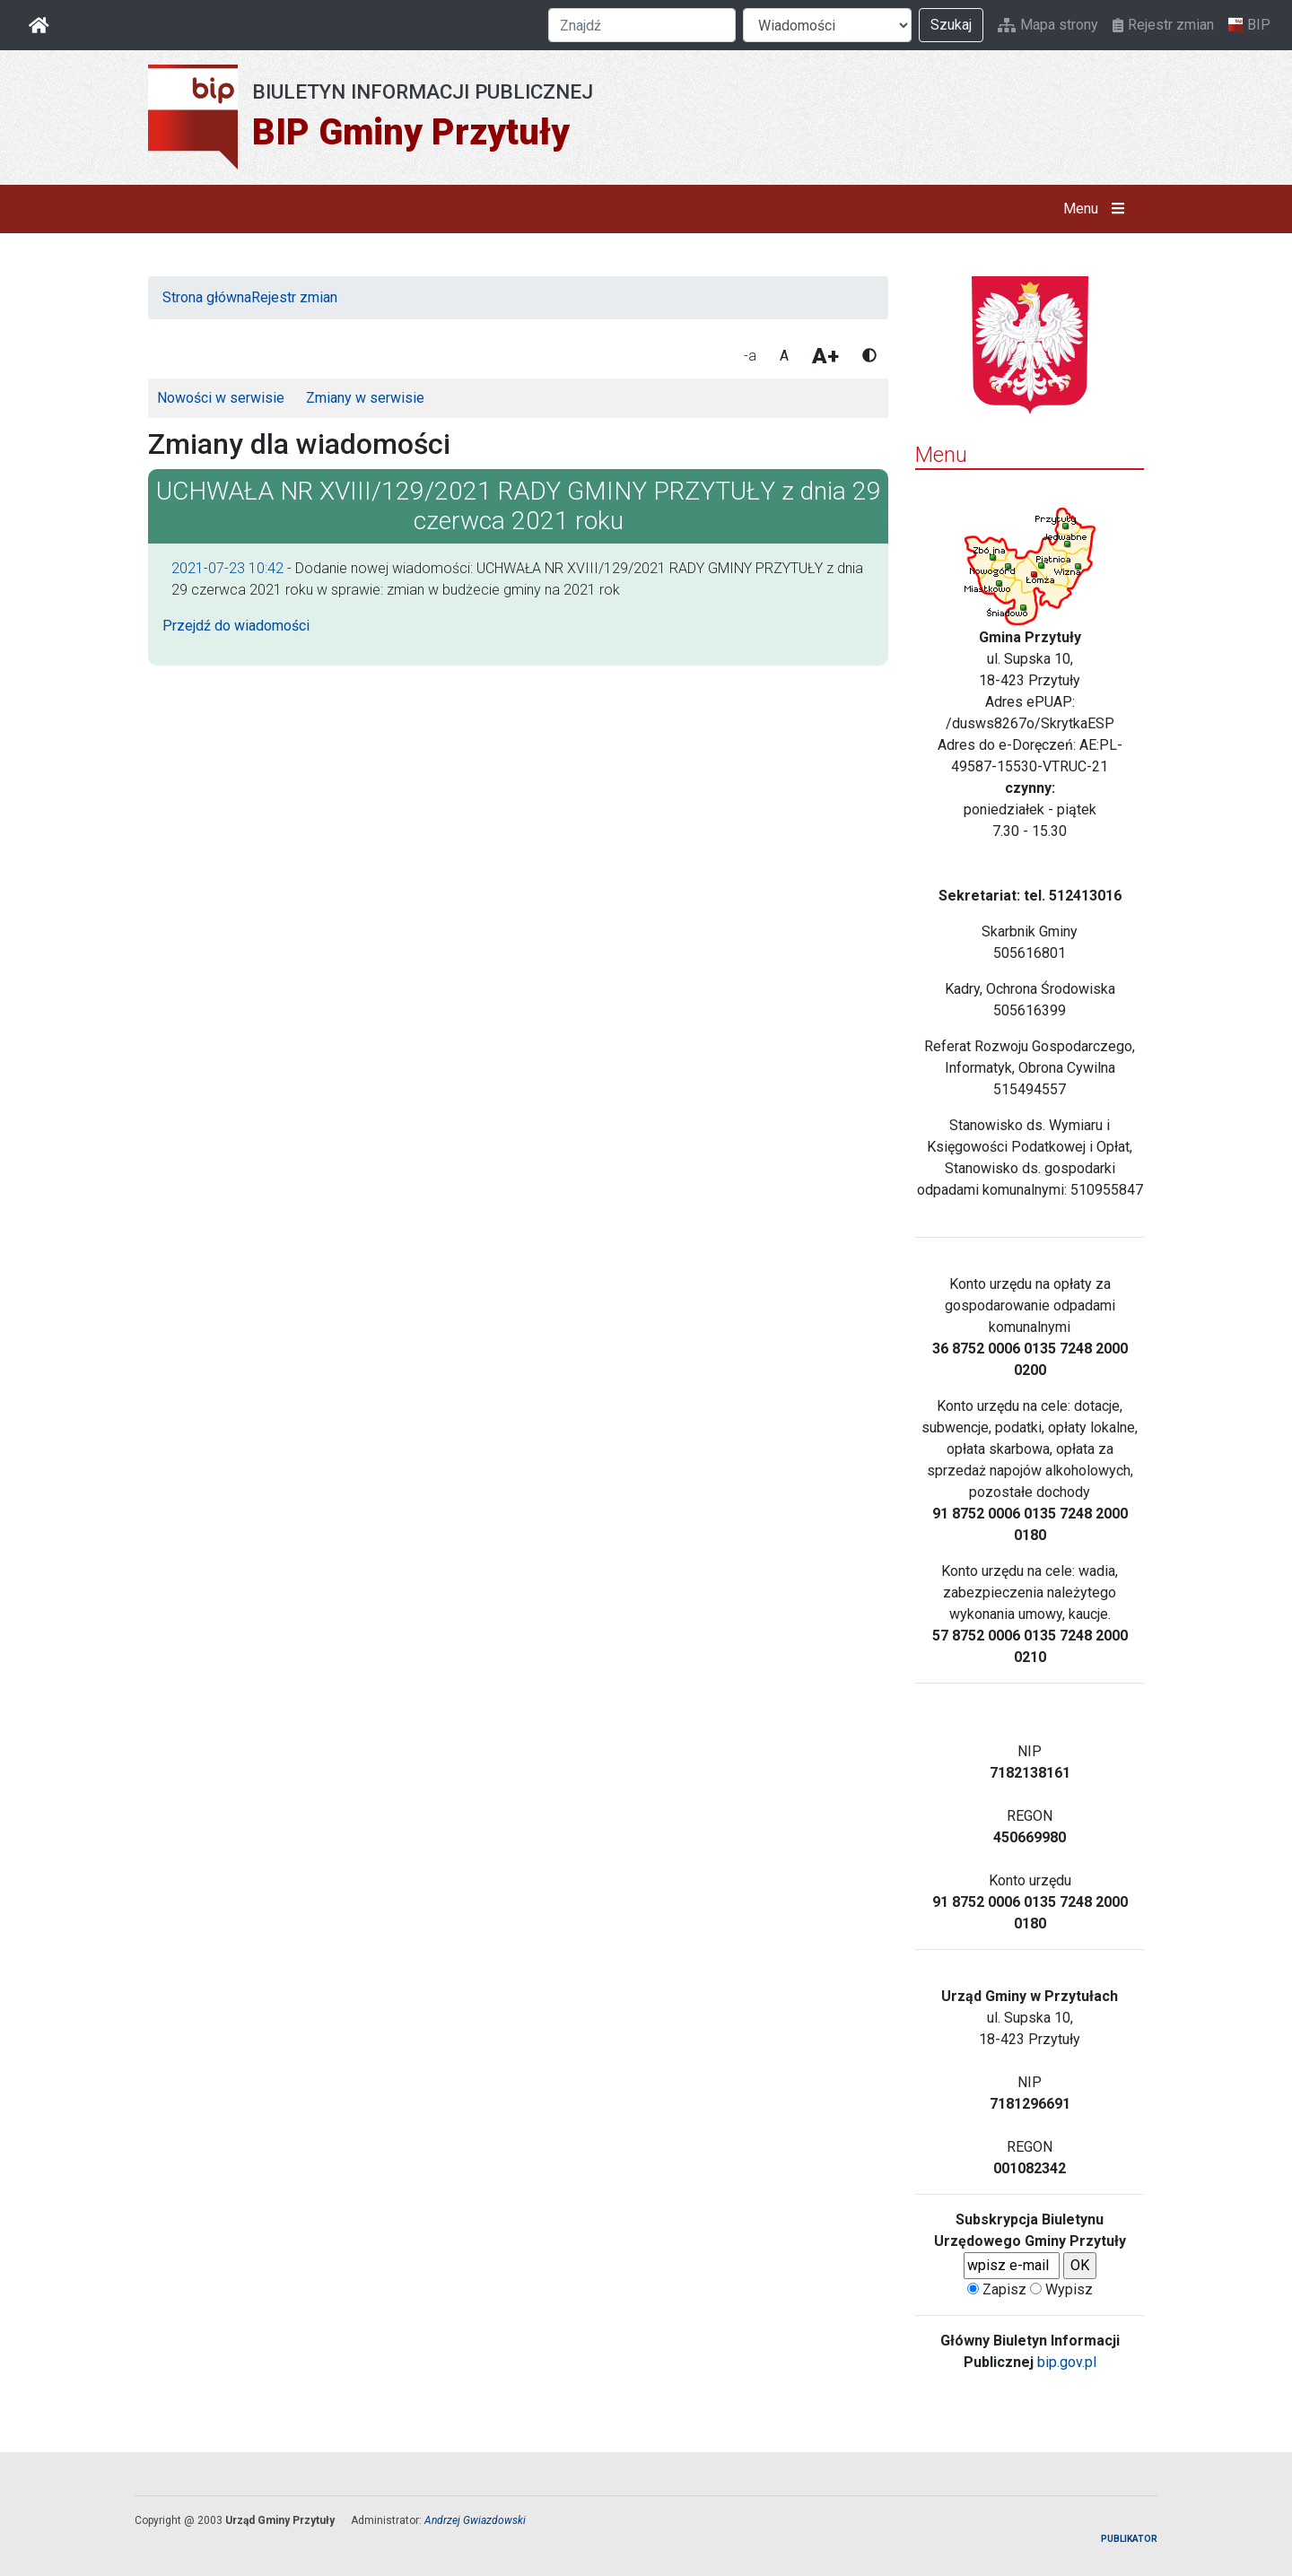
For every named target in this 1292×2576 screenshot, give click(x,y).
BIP (1249, 25)
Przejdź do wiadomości (236, 625)
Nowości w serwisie (220, 397)
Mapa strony (1048, 24)
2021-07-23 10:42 (227, 568)
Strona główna (206, 297)
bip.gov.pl (1066, 2362)
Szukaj (951, 24)
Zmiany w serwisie (365, 397)
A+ (825, 356)
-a (750, 355)
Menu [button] (1097, 209)
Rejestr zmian (1163, 24)
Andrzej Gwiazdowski (475, 2520)
